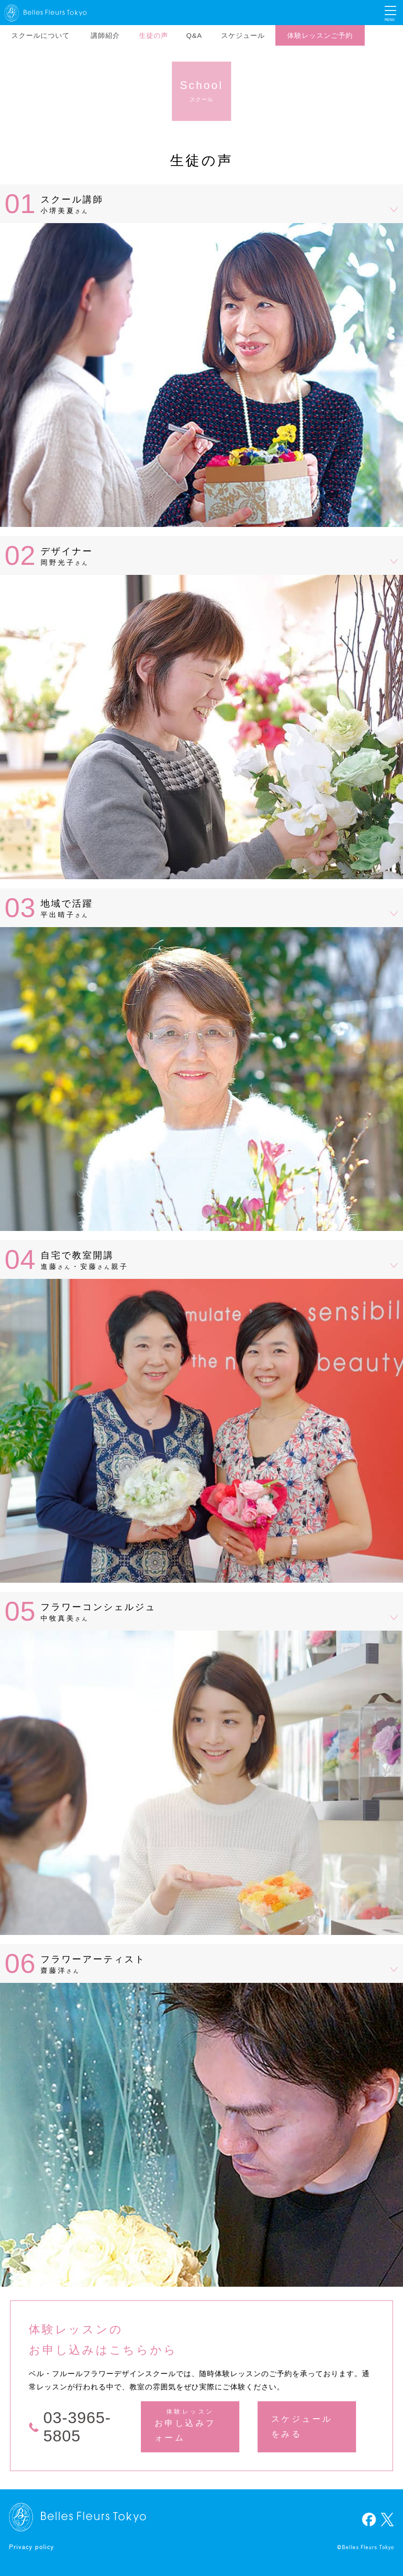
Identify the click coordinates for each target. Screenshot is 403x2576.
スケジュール (243, 35)
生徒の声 (153, 35)
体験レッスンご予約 (320, 35)
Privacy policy (31, 2546)
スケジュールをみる (302, 2426)
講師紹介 (105, 35)
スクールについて (40, 35)
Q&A (194, 35)
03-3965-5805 (77, 2427)
